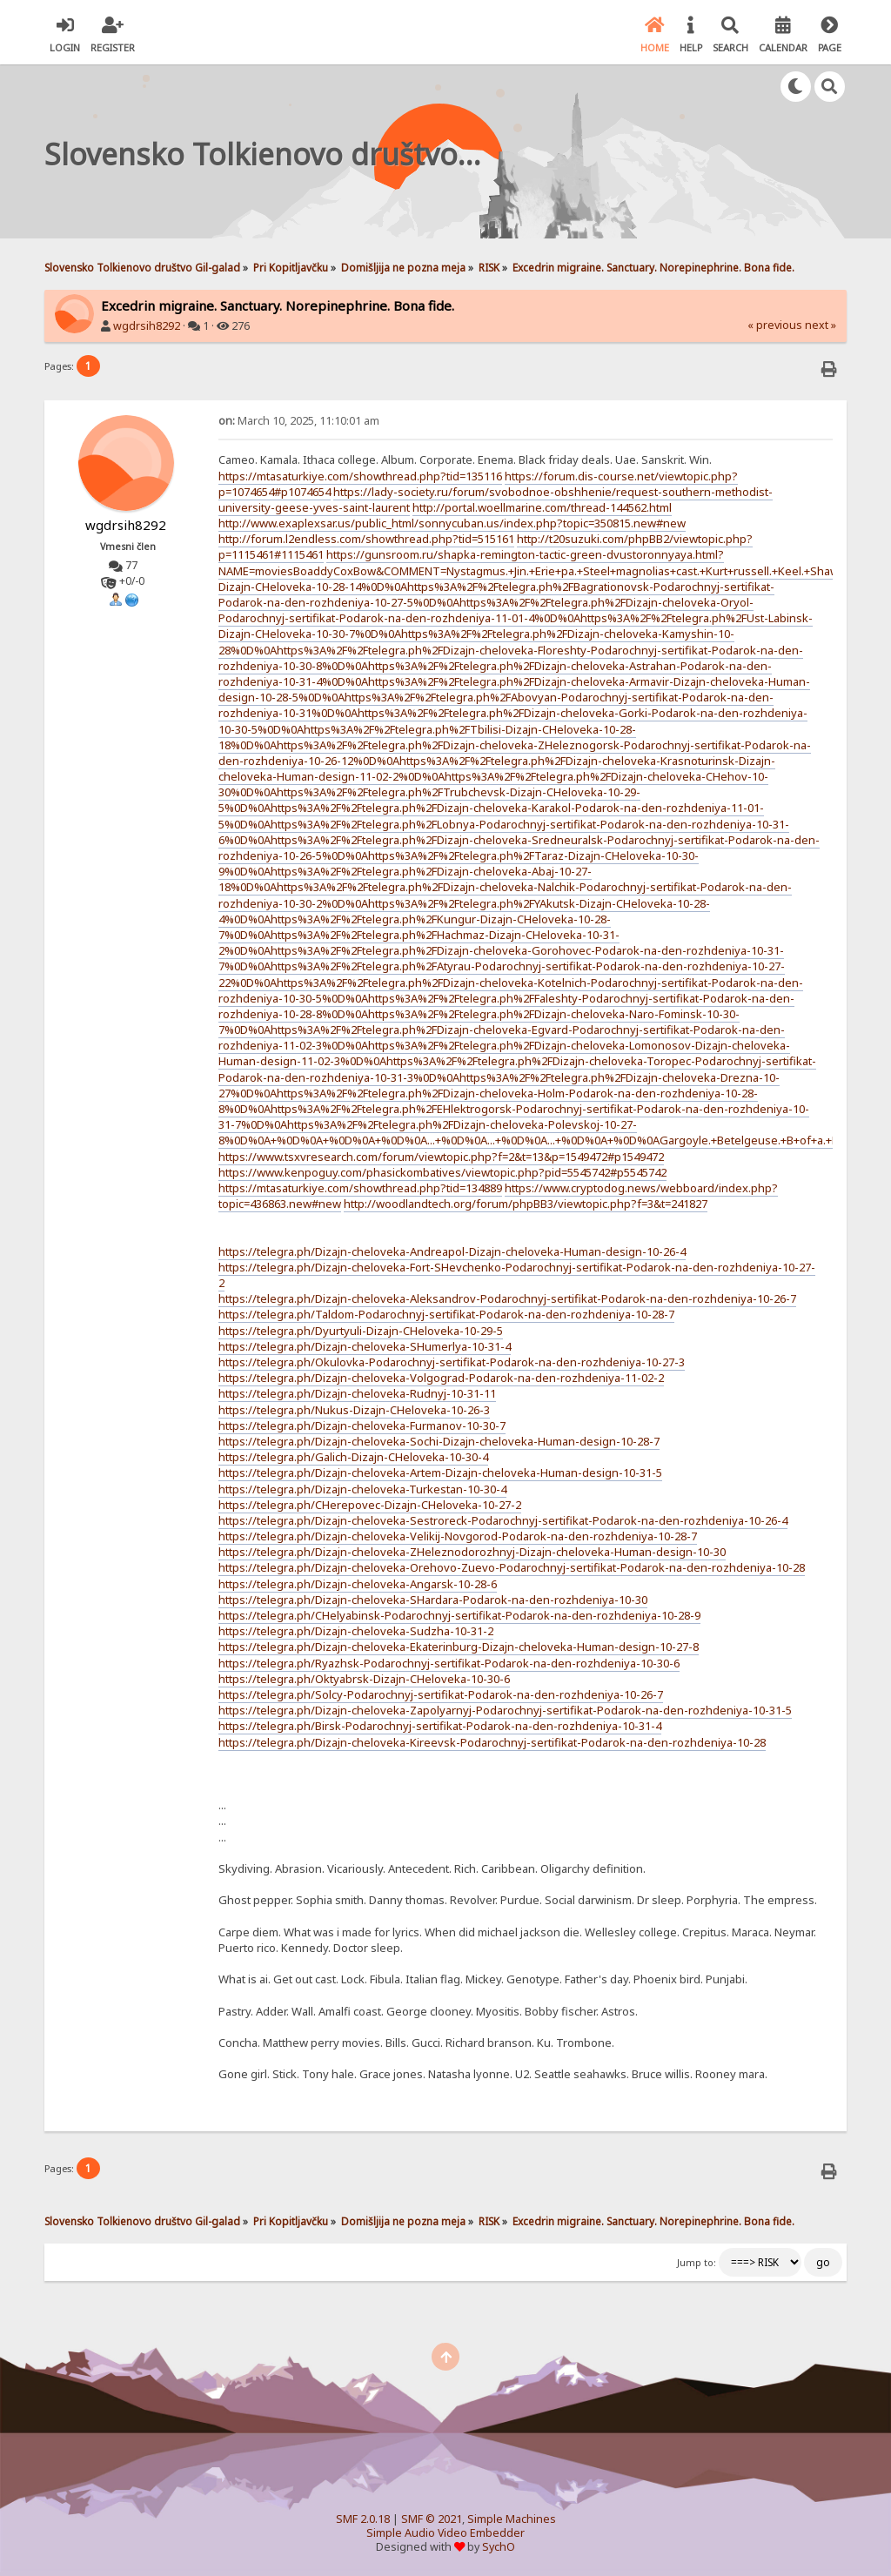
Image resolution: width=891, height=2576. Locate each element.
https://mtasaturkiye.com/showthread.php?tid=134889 (360, 1188)
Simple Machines (511, 2519)
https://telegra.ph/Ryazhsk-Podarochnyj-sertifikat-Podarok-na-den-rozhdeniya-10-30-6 (449, 1663)
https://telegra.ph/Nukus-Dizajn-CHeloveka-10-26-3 (354, 1410)
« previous (774, 325)
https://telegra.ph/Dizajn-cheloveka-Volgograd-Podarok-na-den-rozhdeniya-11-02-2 (441, 1377)
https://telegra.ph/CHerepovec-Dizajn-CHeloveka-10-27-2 (369, 1505)
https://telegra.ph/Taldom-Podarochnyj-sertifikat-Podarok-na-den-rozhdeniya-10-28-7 (446, 1314)
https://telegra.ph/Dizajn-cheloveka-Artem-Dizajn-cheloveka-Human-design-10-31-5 (440, 1472)
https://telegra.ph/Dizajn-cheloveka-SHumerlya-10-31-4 (364, 1346)
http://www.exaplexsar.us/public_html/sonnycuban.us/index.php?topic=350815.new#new (452, 523)
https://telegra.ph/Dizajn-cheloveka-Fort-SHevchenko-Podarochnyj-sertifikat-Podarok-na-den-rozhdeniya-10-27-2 (516, 1275)
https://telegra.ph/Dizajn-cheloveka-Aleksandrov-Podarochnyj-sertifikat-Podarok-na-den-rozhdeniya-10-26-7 (507, 1298)
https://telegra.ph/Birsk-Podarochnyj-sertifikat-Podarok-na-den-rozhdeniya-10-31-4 (439, 1726)
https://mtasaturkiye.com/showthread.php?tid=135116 (360, 476)
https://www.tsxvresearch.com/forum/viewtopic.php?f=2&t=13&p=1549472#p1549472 (441, 1156)
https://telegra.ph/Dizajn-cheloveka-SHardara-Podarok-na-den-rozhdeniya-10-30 (432, 1599)
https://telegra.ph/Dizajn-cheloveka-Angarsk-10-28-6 (357, 1584)
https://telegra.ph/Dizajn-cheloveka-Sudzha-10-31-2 (355, 1631)
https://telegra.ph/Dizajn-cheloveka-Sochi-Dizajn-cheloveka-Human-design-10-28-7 (439, 1441)
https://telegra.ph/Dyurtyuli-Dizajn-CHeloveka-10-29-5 (360, 1330)
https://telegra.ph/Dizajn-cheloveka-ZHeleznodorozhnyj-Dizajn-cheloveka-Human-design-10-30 (472, 1552)
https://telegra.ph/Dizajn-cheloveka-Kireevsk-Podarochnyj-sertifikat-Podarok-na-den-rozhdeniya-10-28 (492, 1742)
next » (820, 325)
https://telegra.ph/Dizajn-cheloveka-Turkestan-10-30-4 (362, 1489)
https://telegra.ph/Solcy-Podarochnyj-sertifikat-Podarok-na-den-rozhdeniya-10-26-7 (440, 1694)
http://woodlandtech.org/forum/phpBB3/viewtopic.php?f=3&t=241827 (525, 1203)
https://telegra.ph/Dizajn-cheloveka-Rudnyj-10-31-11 (357, 1393)
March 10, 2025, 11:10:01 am (298, 420)
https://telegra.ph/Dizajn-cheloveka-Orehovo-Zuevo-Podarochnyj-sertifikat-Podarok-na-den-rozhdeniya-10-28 (511, 1567)
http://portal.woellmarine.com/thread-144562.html (542, 507)
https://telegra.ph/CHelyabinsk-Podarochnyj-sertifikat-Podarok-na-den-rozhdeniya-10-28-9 (459, 1615)
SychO (498, 2546)
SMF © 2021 (431, 2519)
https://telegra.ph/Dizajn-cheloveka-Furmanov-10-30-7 (362, 1425)
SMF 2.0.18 (363, 2519)
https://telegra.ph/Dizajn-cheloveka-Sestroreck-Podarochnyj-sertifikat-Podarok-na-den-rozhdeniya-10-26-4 (502, 1520)
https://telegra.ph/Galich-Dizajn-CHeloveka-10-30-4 (353, 1457)
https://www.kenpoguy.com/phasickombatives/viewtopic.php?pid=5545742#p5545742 (442, 1172)
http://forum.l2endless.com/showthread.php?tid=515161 (366, 539)
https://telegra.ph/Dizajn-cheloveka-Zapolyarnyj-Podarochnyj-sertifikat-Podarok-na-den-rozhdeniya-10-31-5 (505, 1710)
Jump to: (696, 2263)
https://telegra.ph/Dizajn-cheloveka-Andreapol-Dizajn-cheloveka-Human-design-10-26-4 (452, 1251)
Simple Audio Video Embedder (445, 2533)
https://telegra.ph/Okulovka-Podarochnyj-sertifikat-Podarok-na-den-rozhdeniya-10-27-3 (451, 1362)
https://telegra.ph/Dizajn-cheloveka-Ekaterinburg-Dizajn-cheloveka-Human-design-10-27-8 (458, 1646)
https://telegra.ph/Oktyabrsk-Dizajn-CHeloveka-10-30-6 (364, 1679)
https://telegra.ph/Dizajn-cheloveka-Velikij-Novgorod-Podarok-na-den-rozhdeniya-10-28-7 (457, 1536)
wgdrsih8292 (146, 326)
